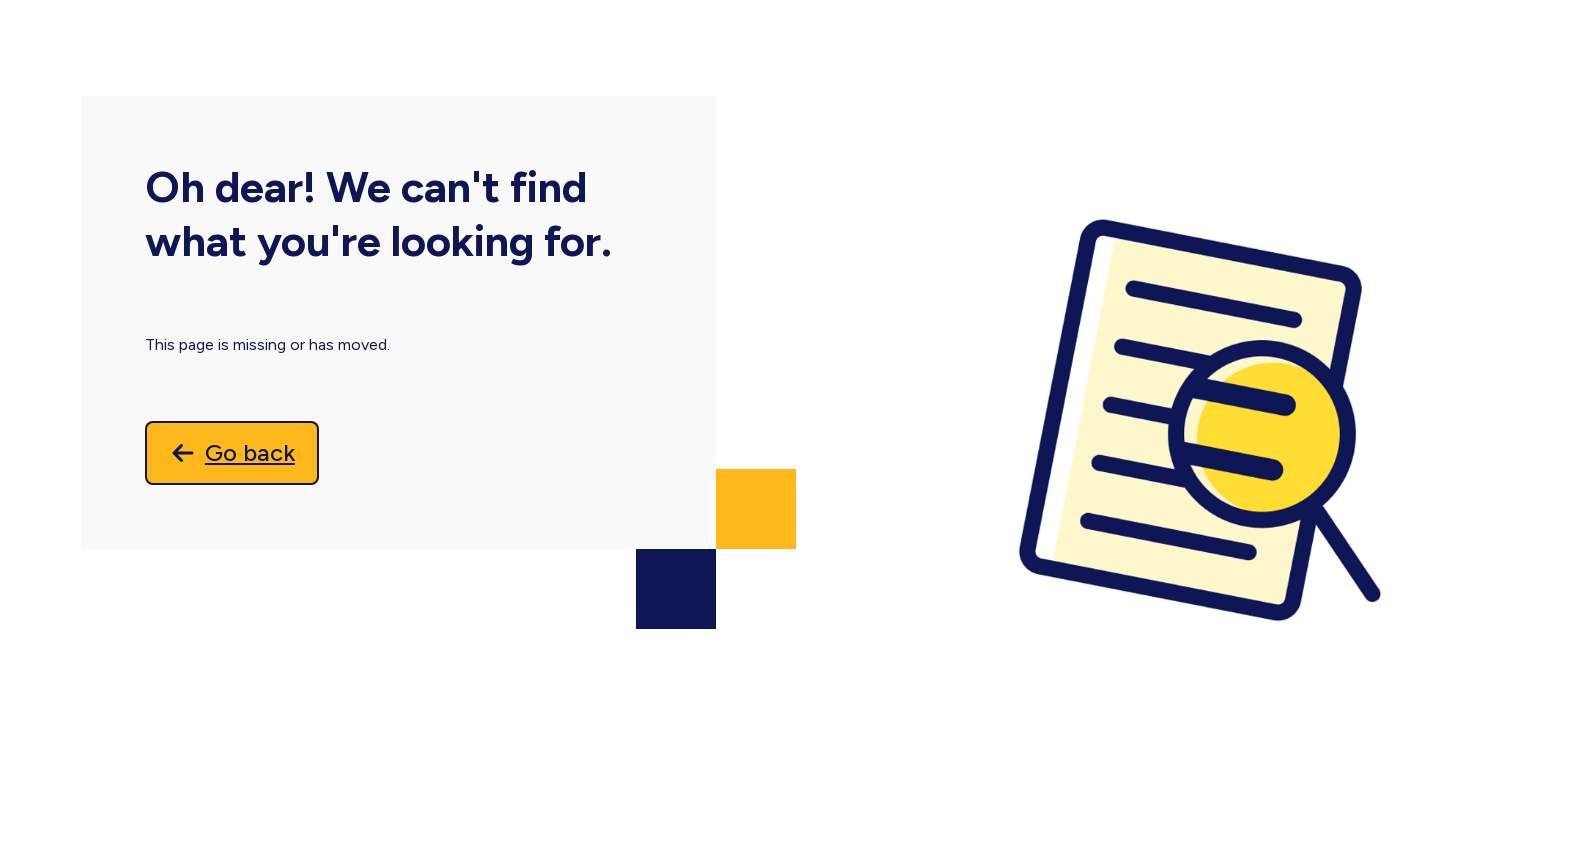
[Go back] (232, 453)
